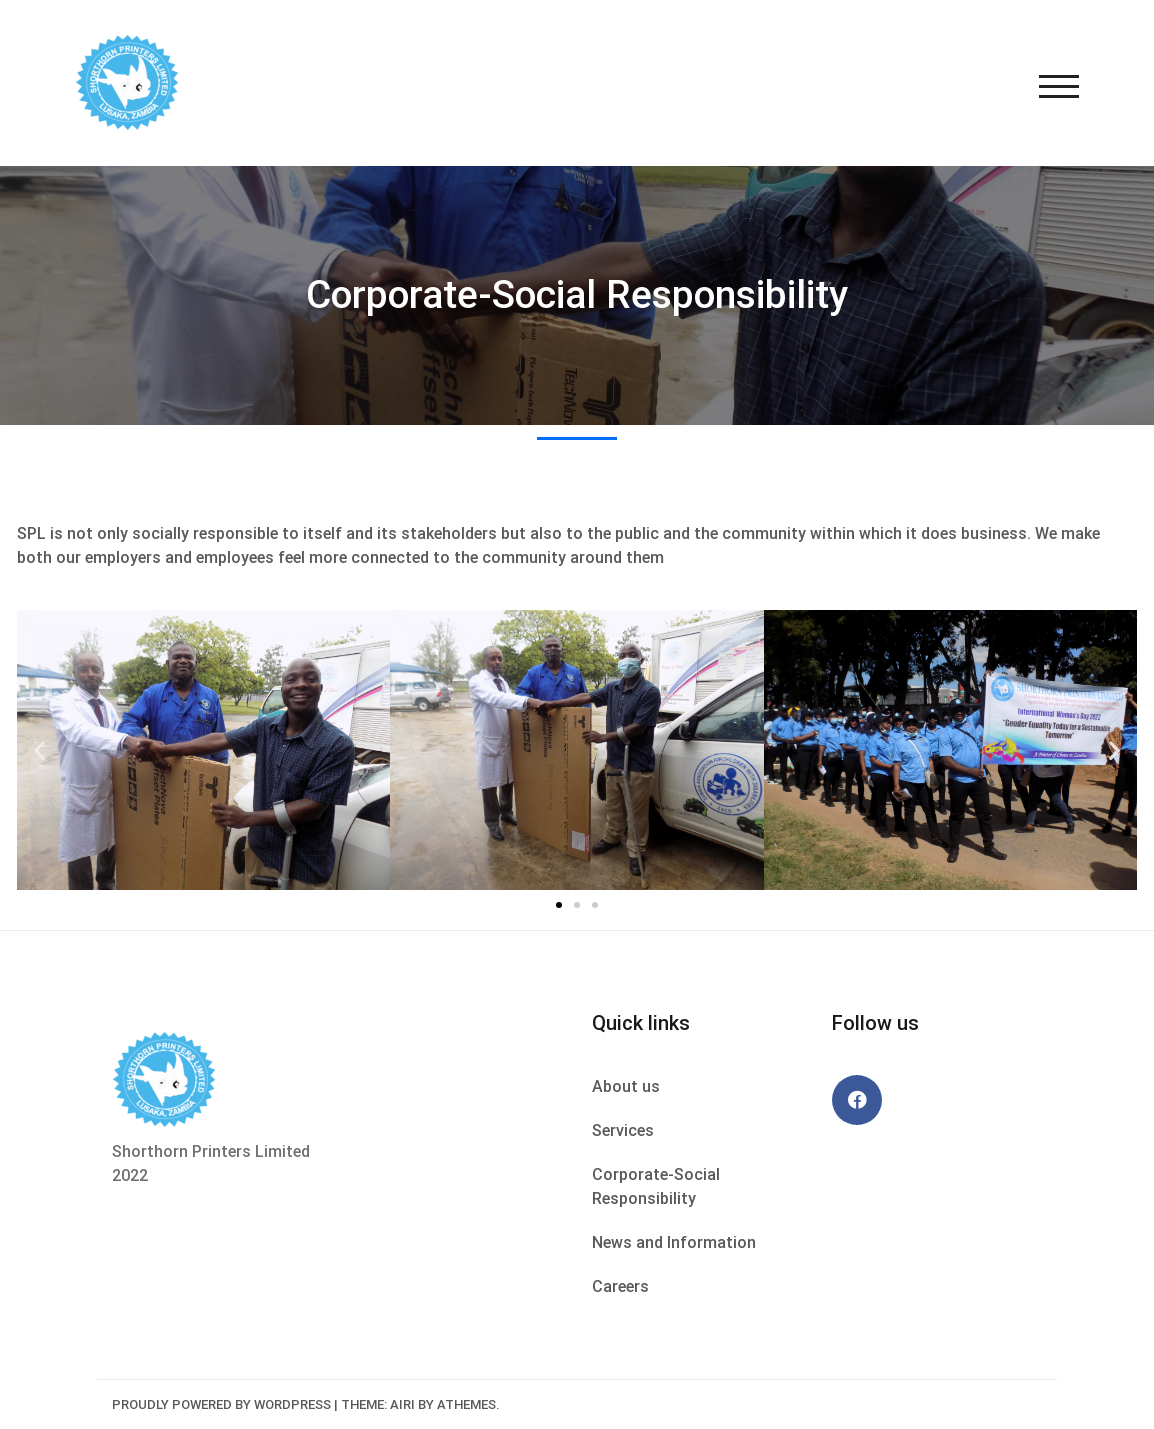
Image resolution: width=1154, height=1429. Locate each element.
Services (623, 1130)
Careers (620, 1286)
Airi (402, 1404)
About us (626, 1086)
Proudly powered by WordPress (221, 1404)
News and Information (674, 1242)
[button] (559, 905)
